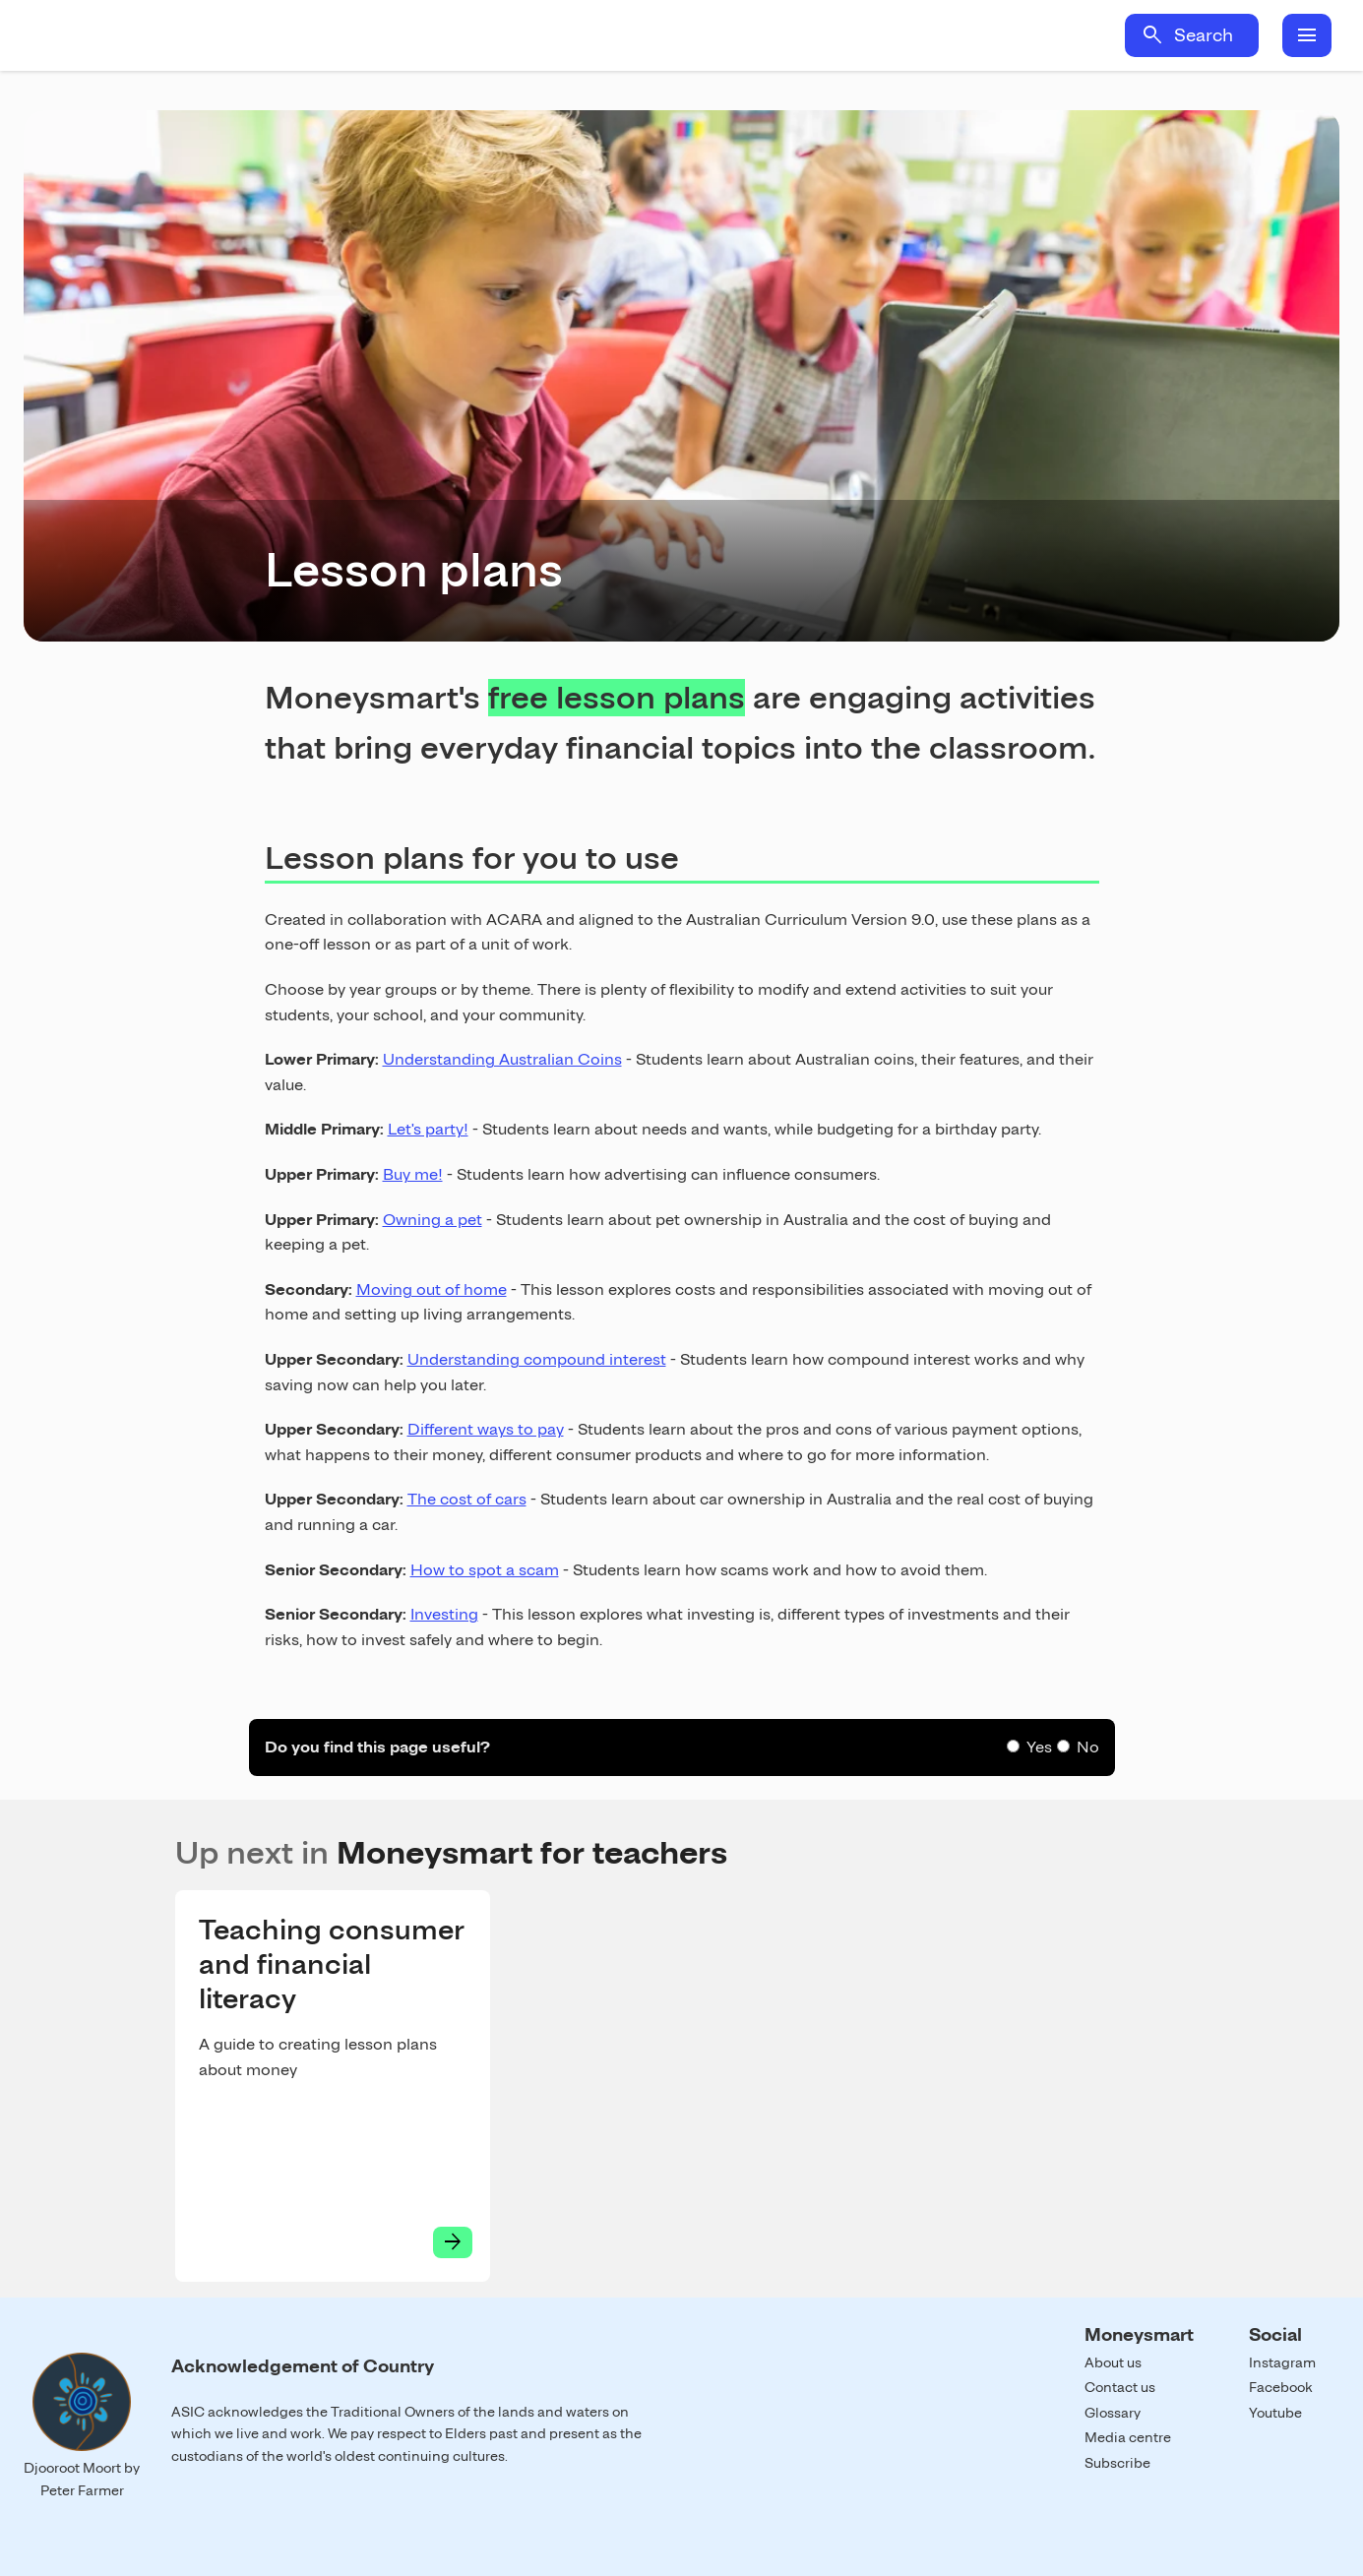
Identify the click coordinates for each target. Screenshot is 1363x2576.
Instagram (1282, 2362)
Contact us (1119, 2387)
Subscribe (1117, 2463)
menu (1307, 35)
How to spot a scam (484, 1570)
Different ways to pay (485, 1429)
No (1088, 1747)
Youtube (1275, 2413)
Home (204, 35)
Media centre (1127, 2437)
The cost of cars (467, 1499)
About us (1113, 2362)
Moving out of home (431, 1289)
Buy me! (413, 1174)
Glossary (1112, 2413)
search (1152, 35)
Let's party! (428, 1129)
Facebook (1281, 2387)
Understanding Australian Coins (502, 1059)
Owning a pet (432, 1219)
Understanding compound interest (536, 1359)
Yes (1039, 1747)
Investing (444, 1614)
